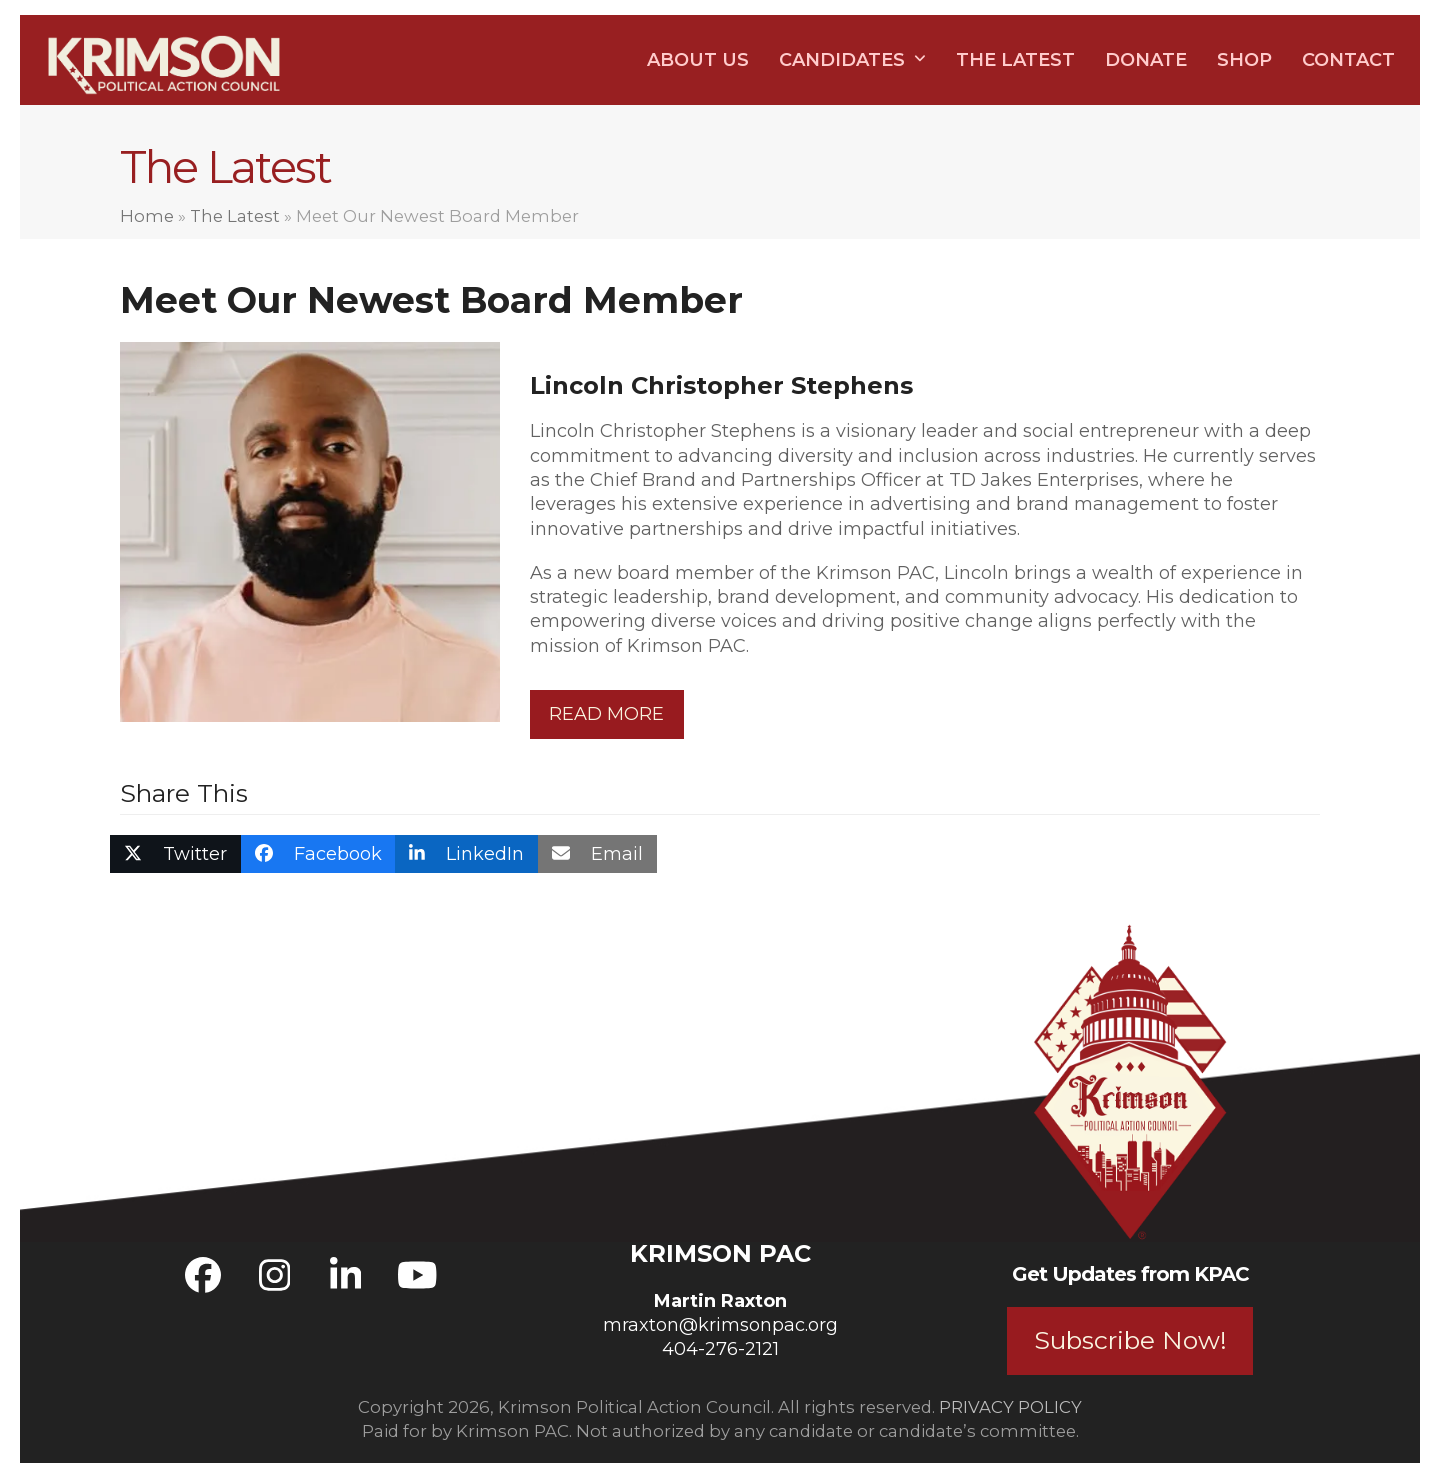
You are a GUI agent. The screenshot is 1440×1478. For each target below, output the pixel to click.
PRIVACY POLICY (1010, 1407)
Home (147, 216)
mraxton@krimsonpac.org (720, 1325)
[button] (175, 854)
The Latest (235, 216)
